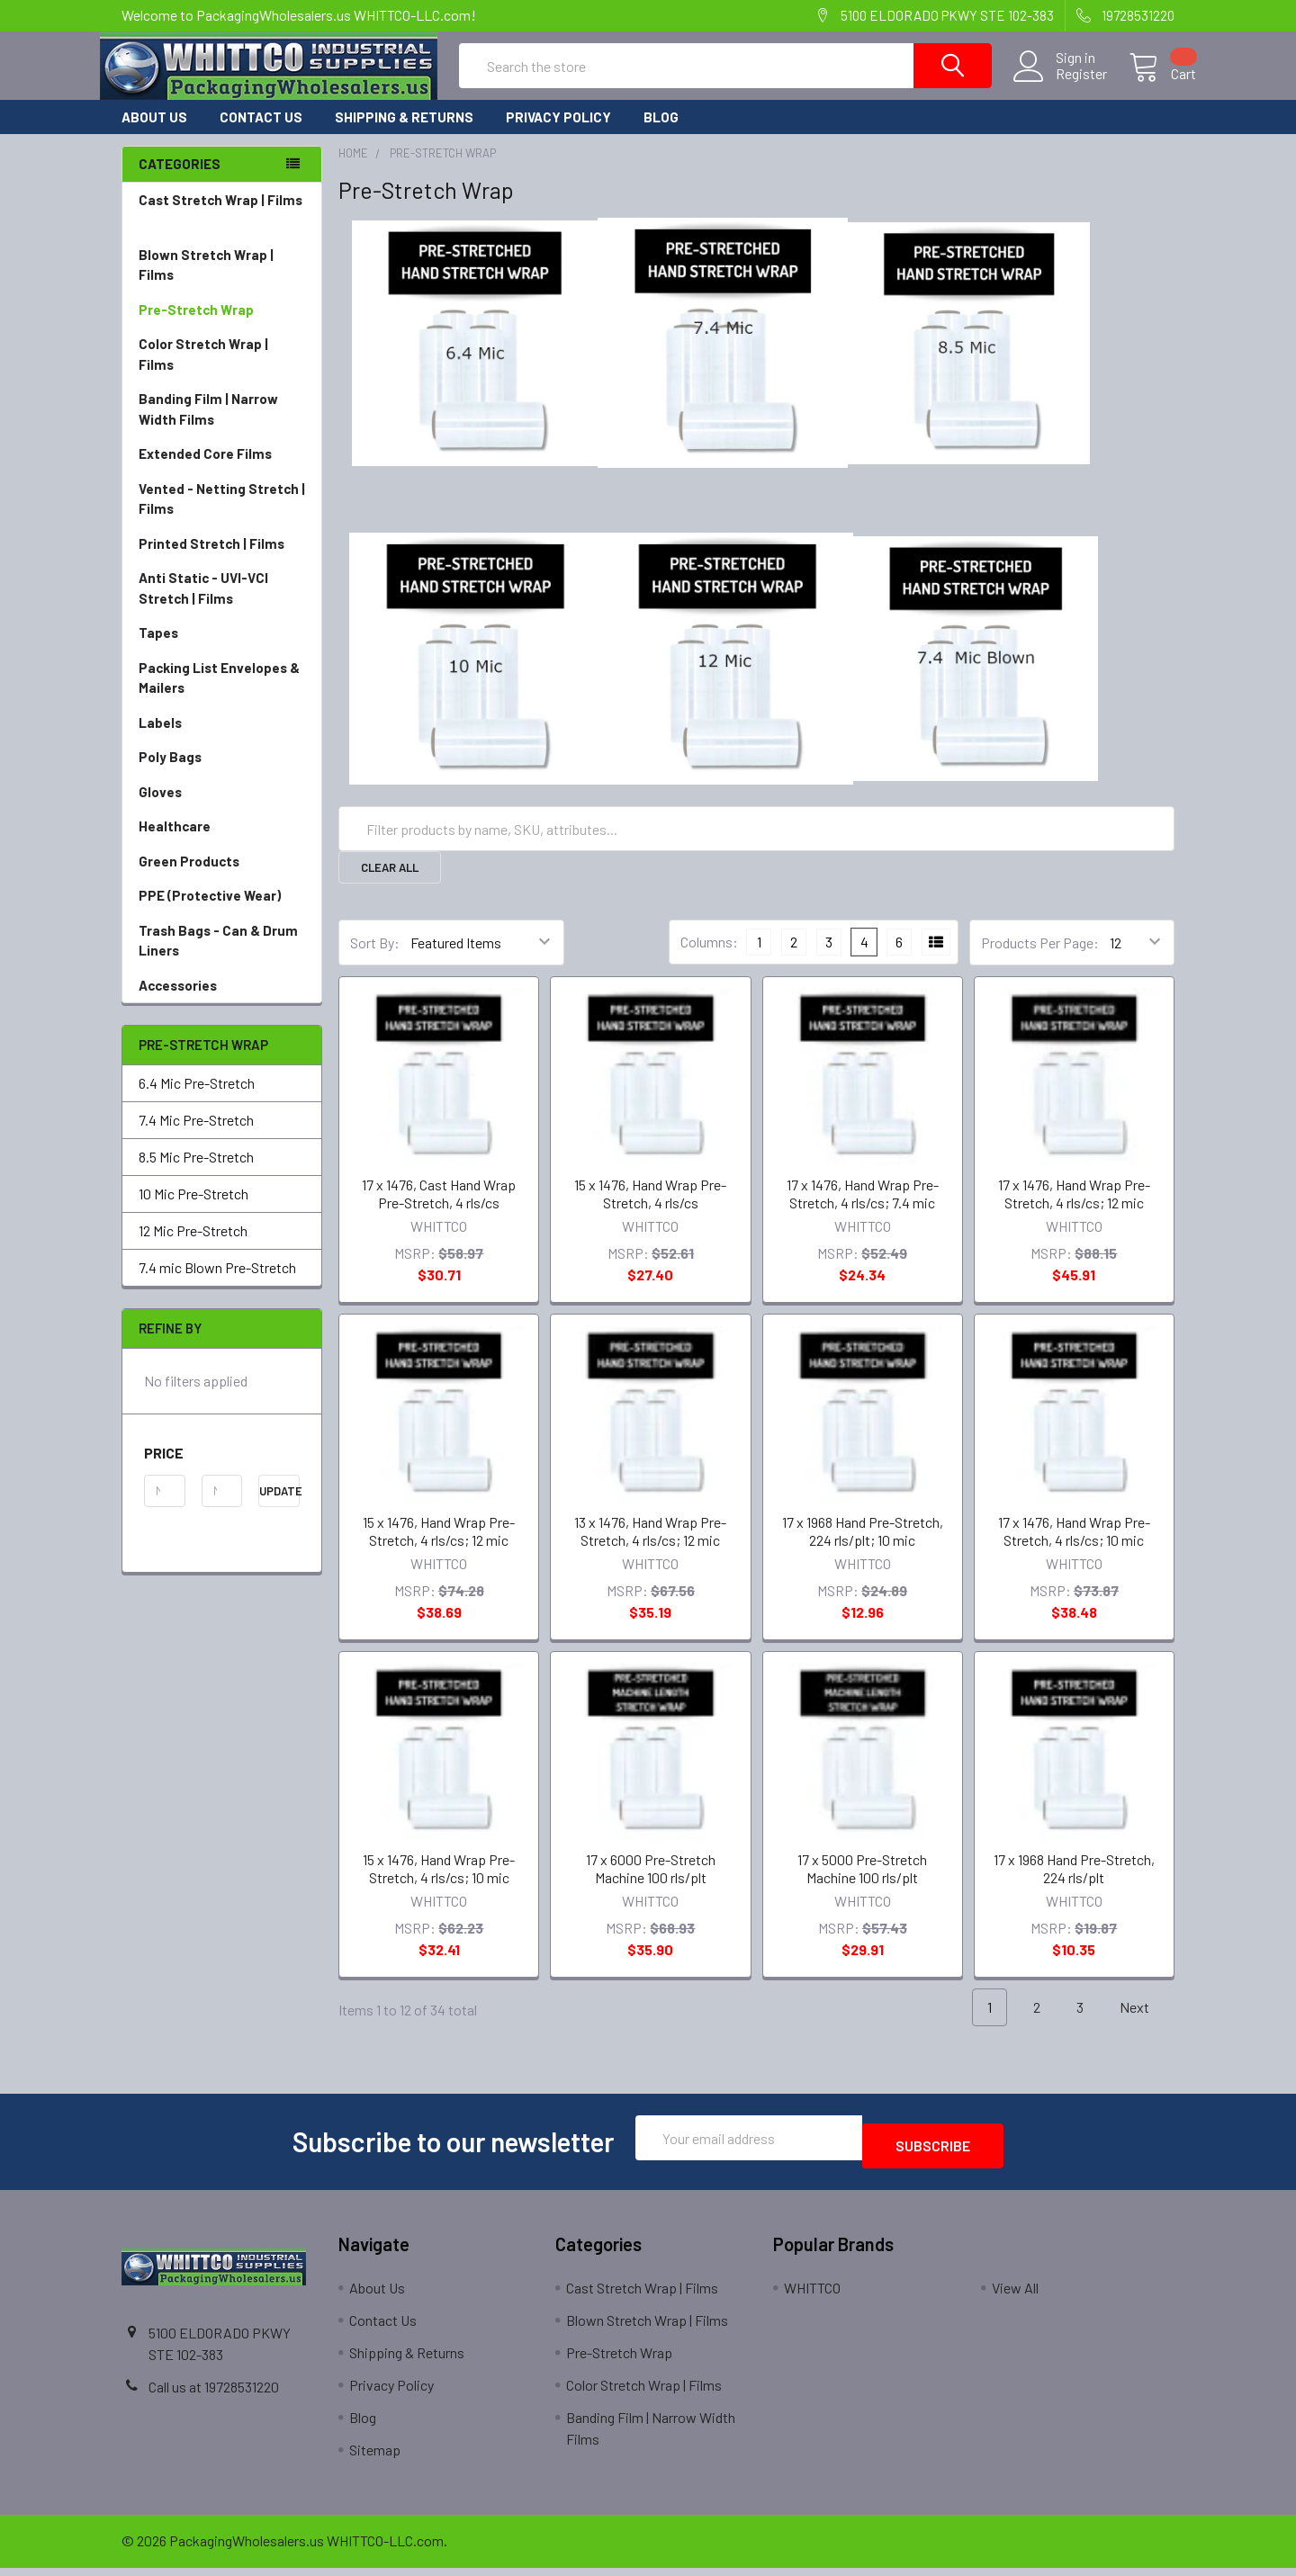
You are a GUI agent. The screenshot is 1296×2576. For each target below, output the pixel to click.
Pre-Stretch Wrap (222, 326)
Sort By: (375, 958)
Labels (222, 739)
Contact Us (261, 133)
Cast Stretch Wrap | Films (222, 227)
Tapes (222, 649)
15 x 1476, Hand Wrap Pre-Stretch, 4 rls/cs (650, 1209)
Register (1059, 84)
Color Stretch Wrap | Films (222, 371)
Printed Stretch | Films (211, 560)
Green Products (222, 877)
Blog (661, 133)
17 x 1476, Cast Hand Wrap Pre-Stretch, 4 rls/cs (439, 1209)
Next (1145, 2024)
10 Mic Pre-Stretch (193, 1209)
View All (1015, 2295)
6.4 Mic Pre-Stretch (197, 1099)
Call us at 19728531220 (213, 2394)
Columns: (709, 957)
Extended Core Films (222, 470)
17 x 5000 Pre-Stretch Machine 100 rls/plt (862, 1884)
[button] (222, 1469)
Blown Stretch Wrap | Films (222, 282)
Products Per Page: (1040, 958)
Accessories (222, 1002)
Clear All (389, 883)
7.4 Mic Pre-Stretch (196, 1135)
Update (279, 1507)
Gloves (222, 808)
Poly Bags (222, 773)
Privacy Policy (558, 133)
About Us (154, 133)
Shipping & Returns (404, 133)
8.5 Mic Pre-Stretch (196, 1172)
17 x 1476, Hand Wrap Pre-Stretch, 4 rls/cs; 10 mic (1074, 1547)
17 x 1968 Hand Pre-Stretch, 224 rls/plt (1074, 1884)
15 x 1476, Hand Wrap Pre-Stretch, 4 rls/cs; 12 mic (439, 1547)
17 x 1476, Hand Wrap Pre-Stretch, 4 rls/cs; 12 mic (1074, 1209)
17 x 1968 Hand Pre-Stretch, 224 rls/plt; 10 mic (862, 1547)
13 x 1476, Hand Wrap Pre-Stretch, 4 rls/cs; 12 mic (650, 1547)
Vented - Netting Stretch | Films (222, 516)
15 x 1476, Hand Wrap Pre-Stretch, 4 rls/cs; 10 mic (439, 1884)
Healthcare (222, 842)
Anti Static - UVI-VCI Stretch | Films (222, 605)
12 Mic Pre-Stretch (193, 1246)
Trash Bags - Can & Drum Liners (218, 956)
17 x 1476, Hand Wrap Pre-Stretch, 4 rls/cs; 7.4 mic (863, 1209)
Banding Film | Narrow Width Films (222, 426)
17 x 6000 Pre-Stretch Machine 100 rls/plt (651, 1884)
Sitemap (374, 2457)
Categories (179, 180)
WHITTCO (812, 2295)
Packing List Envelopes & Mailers (222, 695)
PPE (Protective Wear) (222, 912)
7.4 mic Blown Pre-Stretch (217, 1283)
